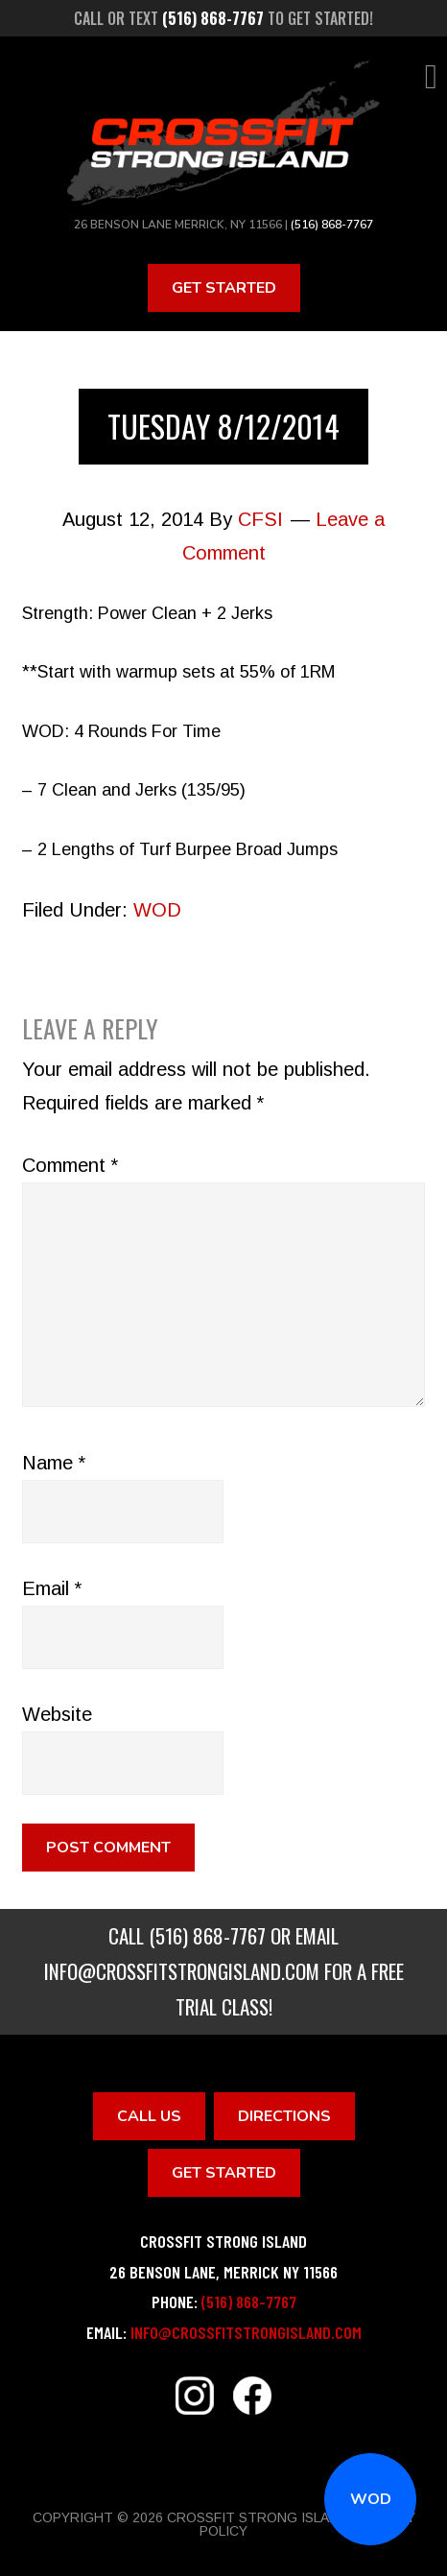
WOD (370, 2499)
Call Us (149, 2116)
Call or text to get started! (223, 18)
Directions (284, 2116)
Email (52, 1588)
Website (57, 1714)
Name (53, 1462)
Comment (70, 1165)
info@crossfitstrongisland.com (181, 1971)
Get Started (224, 287)
